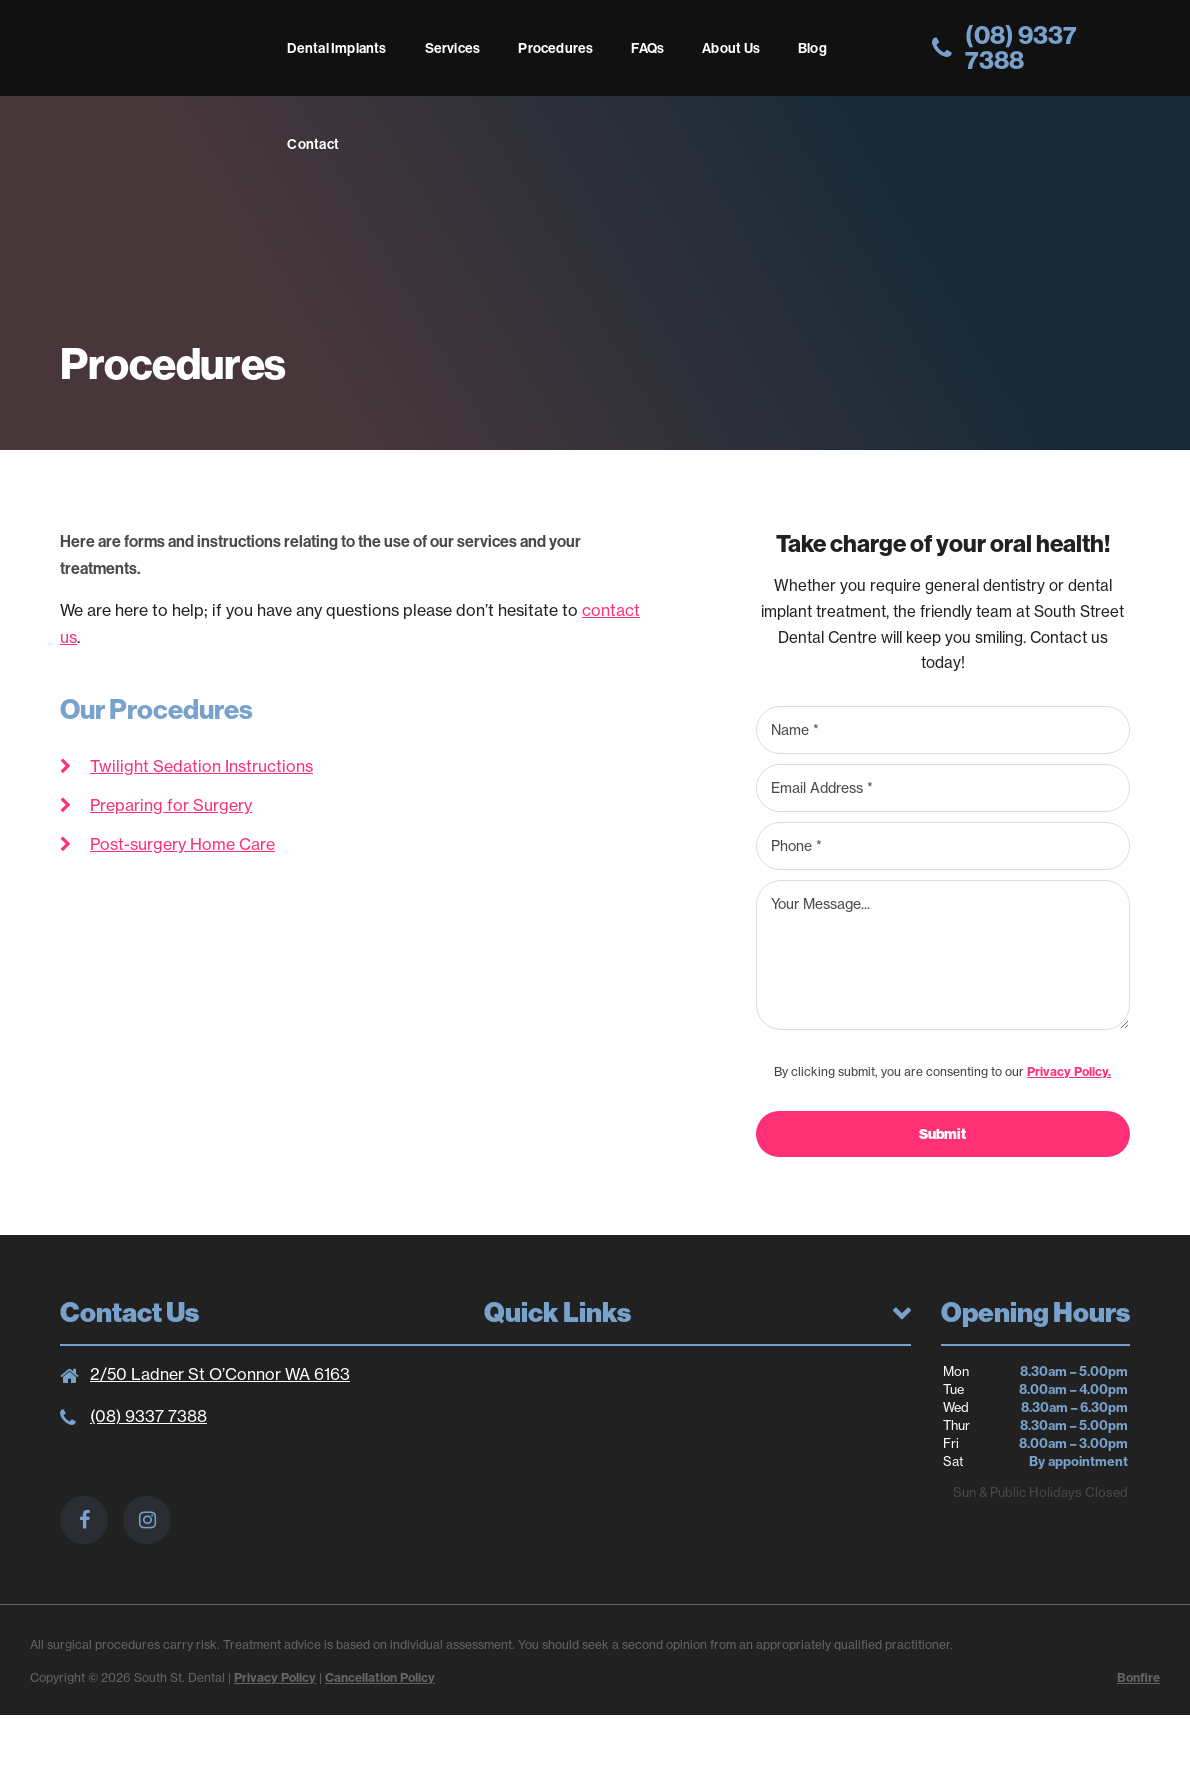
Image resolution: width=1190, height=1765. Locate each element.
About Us (731, 48)
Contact (312, 144)
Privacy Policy (275, 1677)
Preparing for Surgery (171, 805)
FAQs (647, 48)
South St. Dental (164, 54)
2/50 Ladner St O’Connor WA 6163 (220, 1374)
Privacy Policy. (1069, 1071)
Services (453, 48)
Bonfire (1138, 1677)
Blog (812, 48)
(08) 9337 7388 (148, 1416)
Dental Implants (336, 48)
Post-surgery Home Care (182, 844)
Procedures (555, 48)
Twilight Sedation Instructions (201, 766)
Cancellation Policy (380, 1677)
